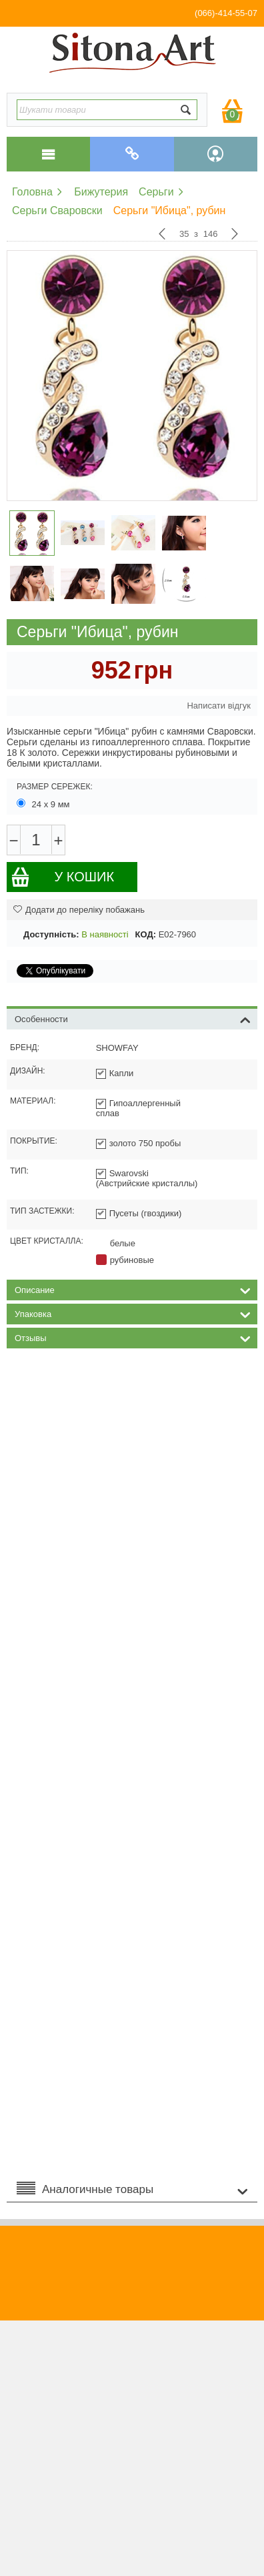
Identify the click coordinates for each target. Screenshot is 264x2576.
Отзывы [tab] (133, 1337)
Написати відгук (219, 706)
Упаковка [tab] (133, 1313)
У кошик (62, 877)
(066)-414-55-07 (226, 13)
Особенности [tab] (133, 1018)
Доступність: (51, 934)
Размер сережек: (55, 786)
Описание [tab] (133, 1289)
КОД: (145, 934)
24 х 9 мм (44, 804)
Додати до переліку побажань (79, 910)
